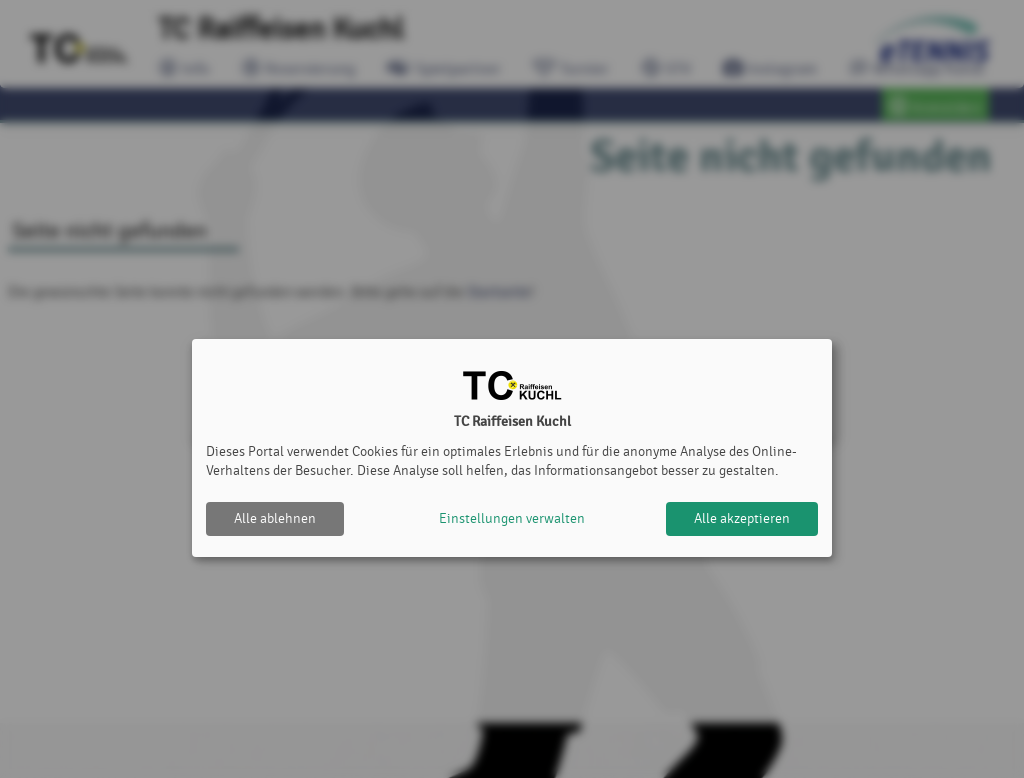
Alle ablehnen (275, 518)
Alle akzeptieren (742, 518)
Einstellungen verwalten (512, 518)
